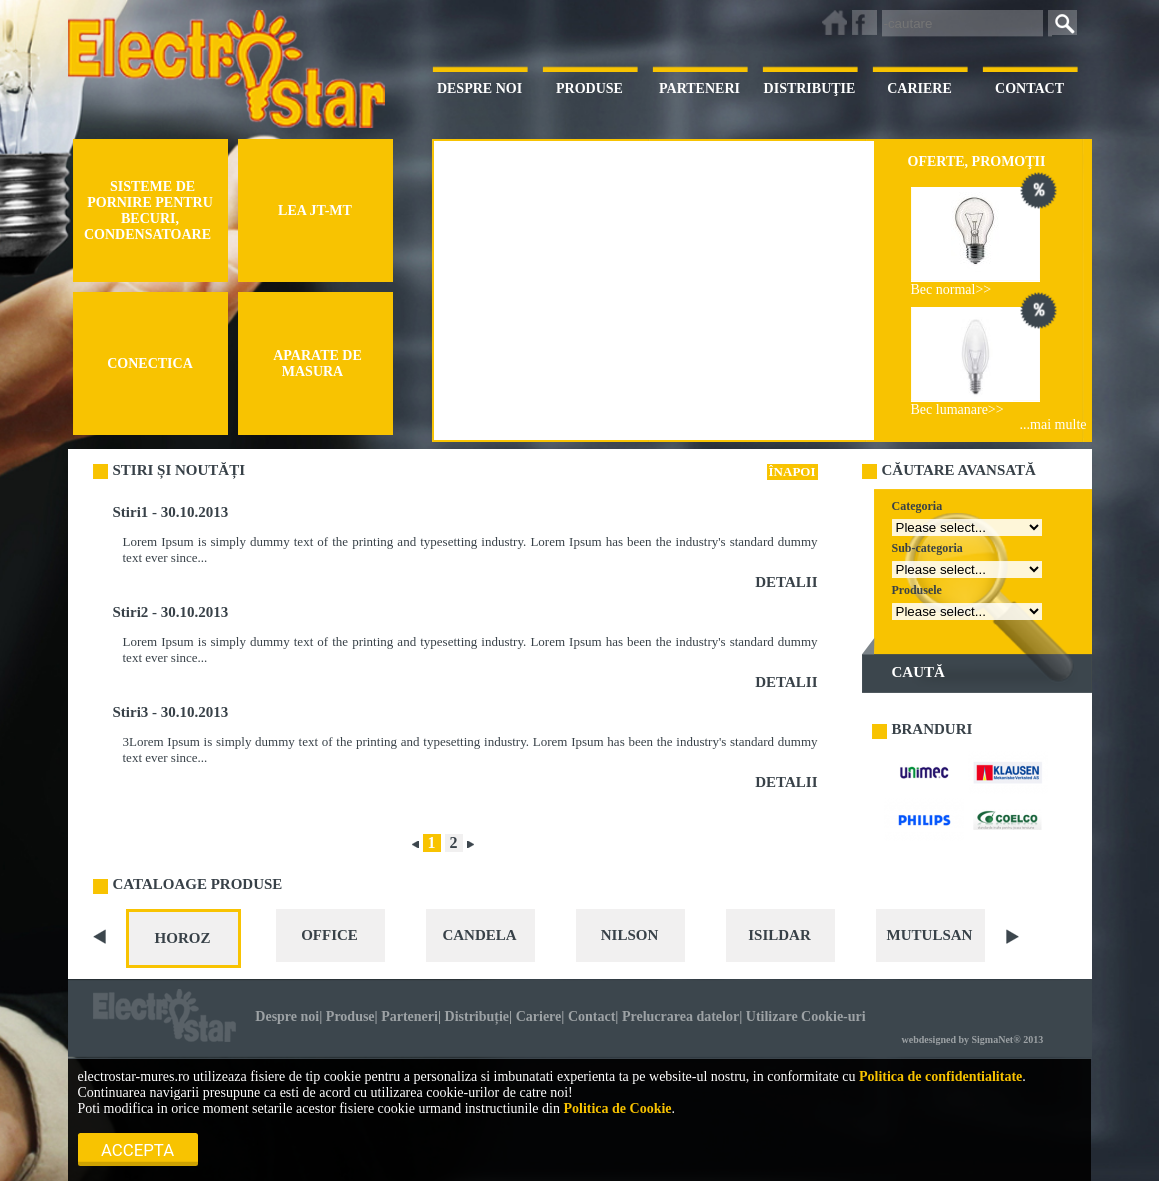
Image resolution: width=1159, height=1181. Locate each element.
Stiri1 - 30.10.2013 (171, 512)
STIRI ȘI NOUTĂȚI (179, 470)
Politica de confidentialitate (940, 1076)
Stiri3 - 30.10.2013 (171, 712)
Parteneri (409, 1016)
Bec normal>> (951, 289)
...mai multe (1053, 424)
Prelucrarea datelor (680, 1016)
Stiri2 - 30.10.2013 (171, 612)
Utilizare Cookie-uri (806, 1016)
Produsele (917, 590)
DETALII (786, 582)
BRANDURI (932, 729)
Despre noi (287, 1016)
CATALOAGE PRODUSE (198, 884)
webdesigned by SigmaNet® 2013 (973, 1039)
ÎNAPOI (792, 471)
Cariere (539, 1016)
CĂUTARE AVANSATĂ (959, 470)
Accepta (137, 1150)
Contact (591, 1016)
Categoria (917, 506)
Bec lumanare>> (957, 409)
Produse (350, 1016)
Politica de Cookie (617, 1108)
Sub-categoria (927, 548)
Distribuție (477, 1016)
